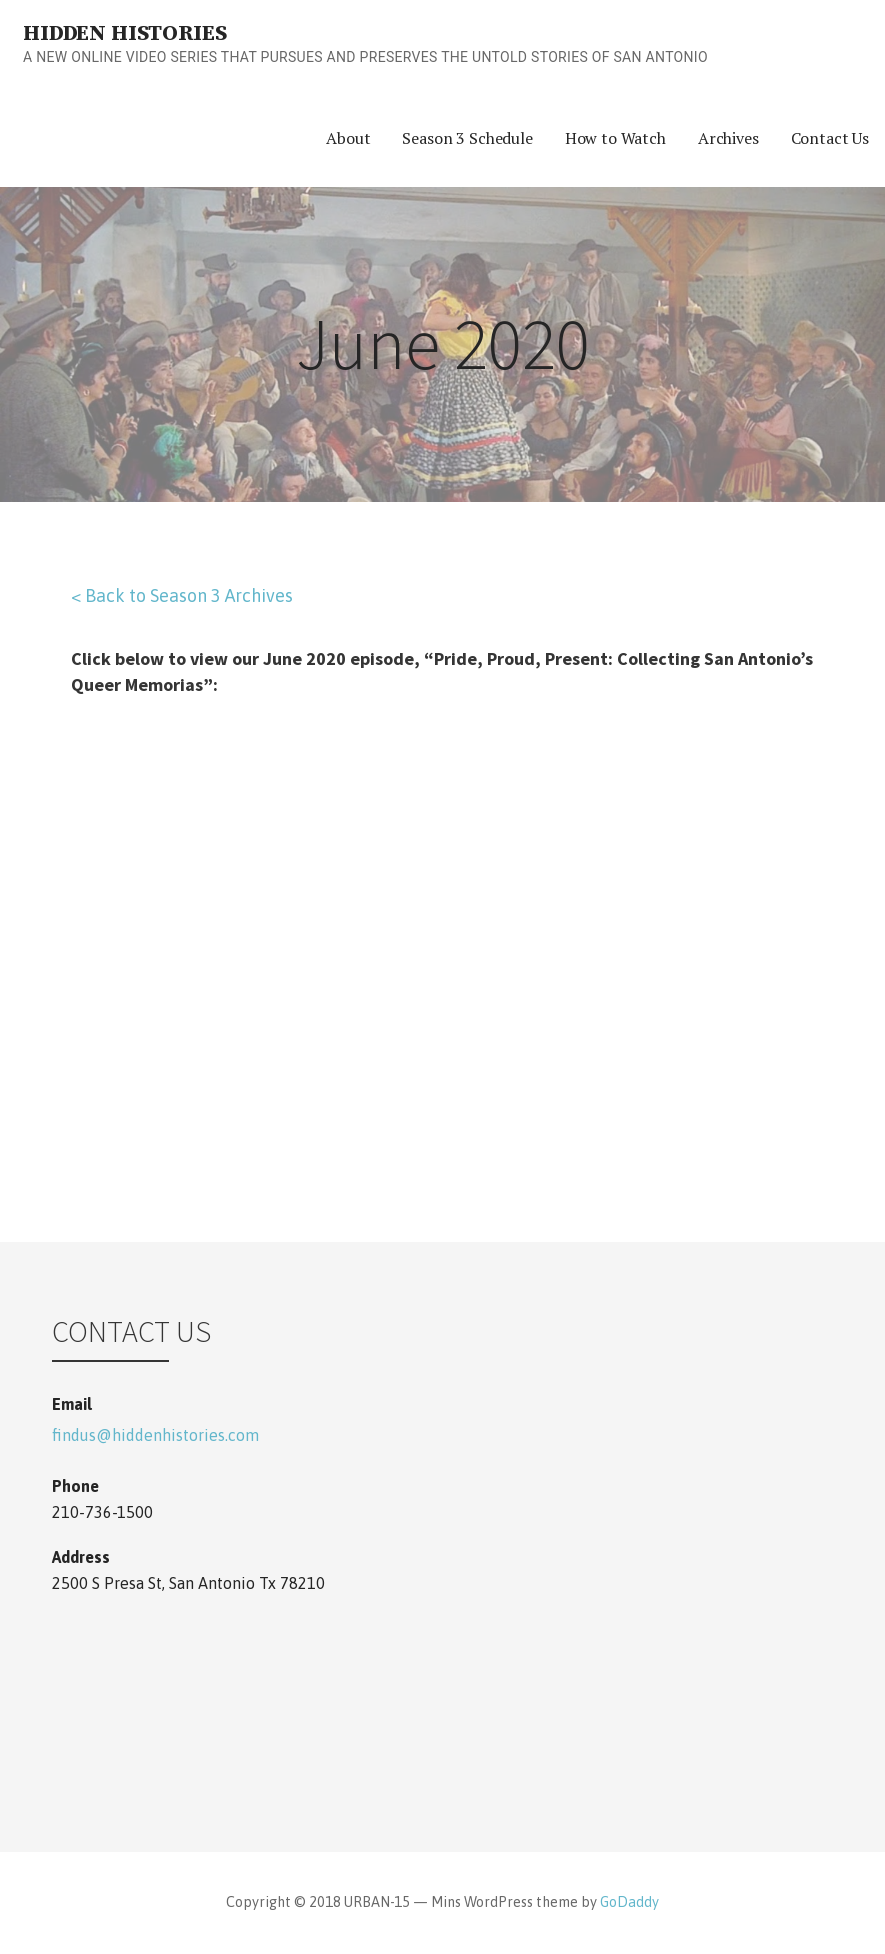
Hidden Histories (124, 33)
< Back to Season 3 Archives (182, 595)
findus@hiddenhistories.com (155, 1435)
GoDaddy (629, 1902)
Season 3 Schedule (467, 138)
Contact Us (830, 138)
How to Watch (615, 138)
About (348, 138)
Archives (728, 138)
